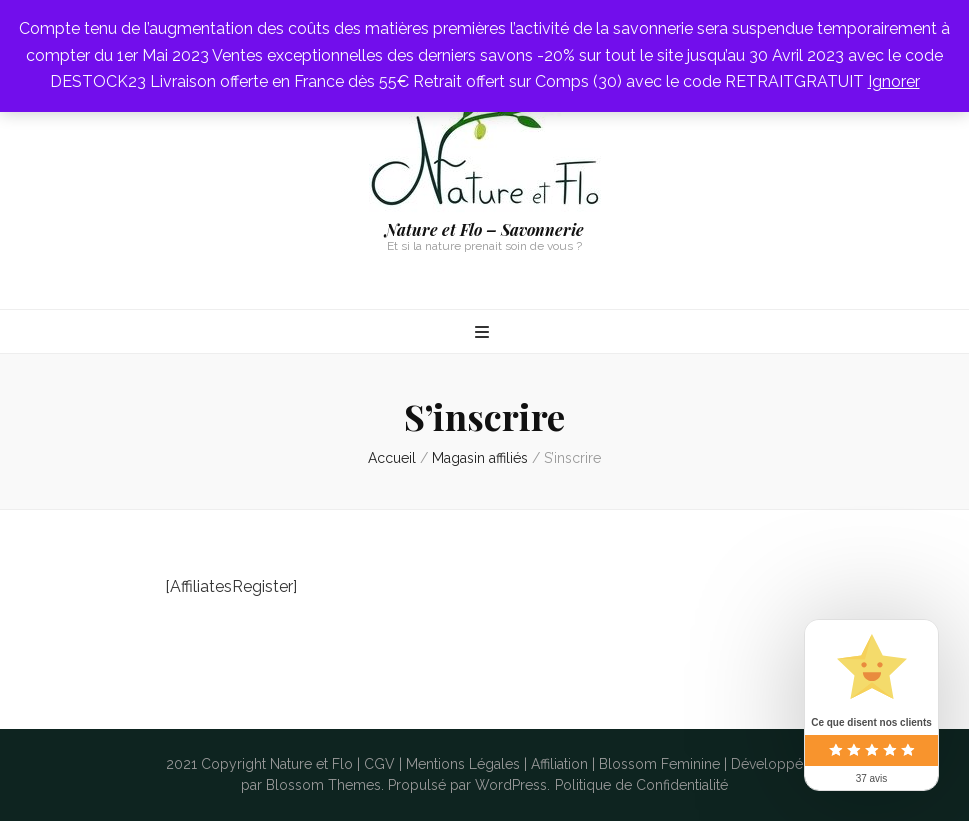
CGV (379, 764)
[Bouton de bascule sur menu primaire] (484, 333)
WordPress (511, 785)
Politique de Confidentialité (641, 785)
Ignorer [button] (894, 81)
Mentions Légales (463, 764)
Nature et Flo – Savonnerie (484, 229)
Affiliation (559, 764)
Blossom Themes (323, 785)
